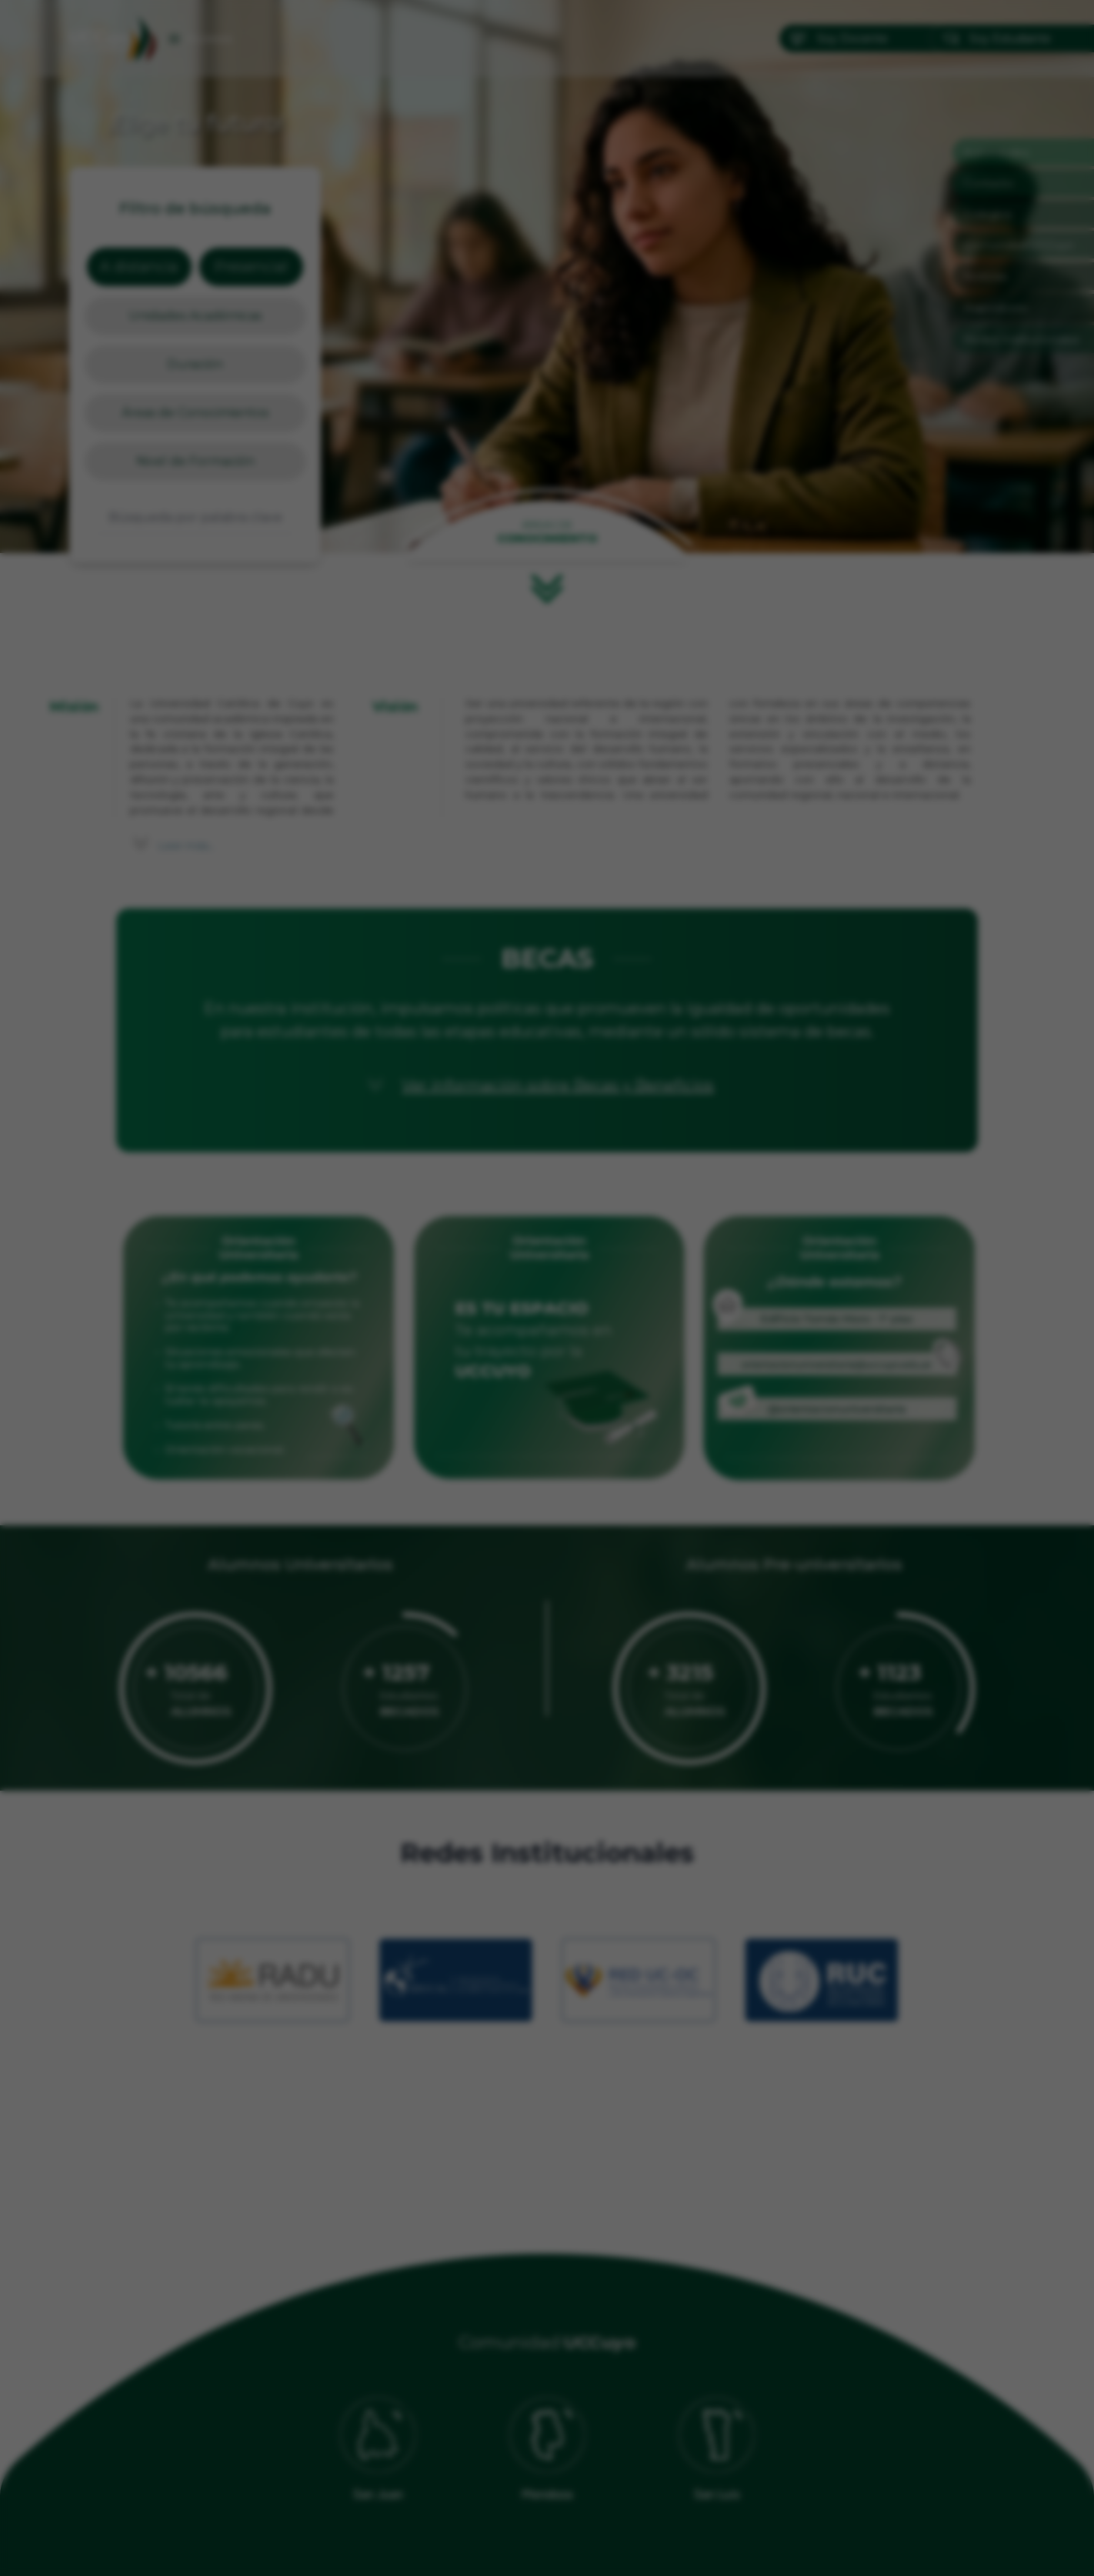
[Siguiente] (711, 1288)
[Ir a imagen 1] (533, 1536)
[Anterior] (382, 1288)
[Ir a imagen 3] (561, 1536)
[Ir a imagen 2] (547, 1536)
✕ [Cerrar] (712, 1046)
